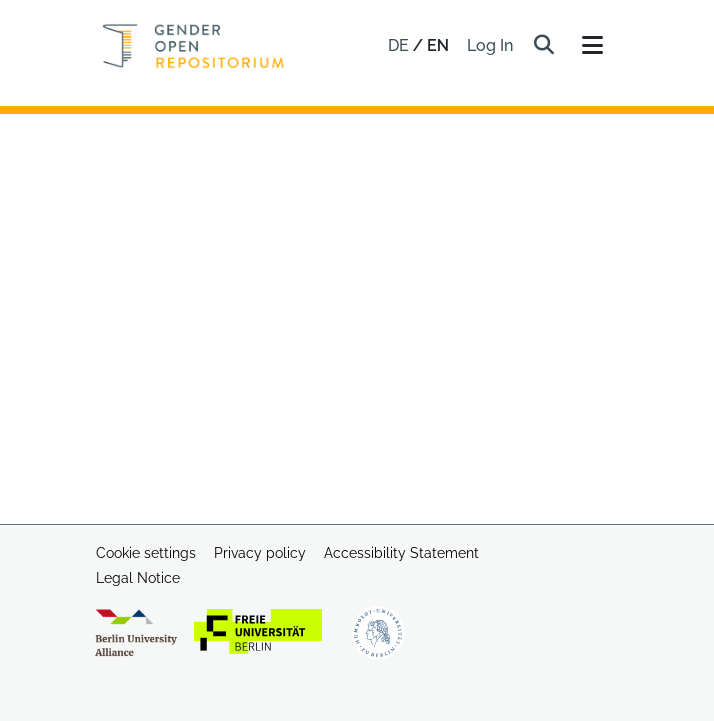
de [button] (400, 45)
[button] (543, 46)
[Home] (193, 46)
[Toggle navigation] (592, 46)
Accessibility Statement (401, 553)
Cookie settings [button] (146, 553)
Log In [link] (491, 45)
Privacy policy (260, 553)
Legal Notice (138, 578)
